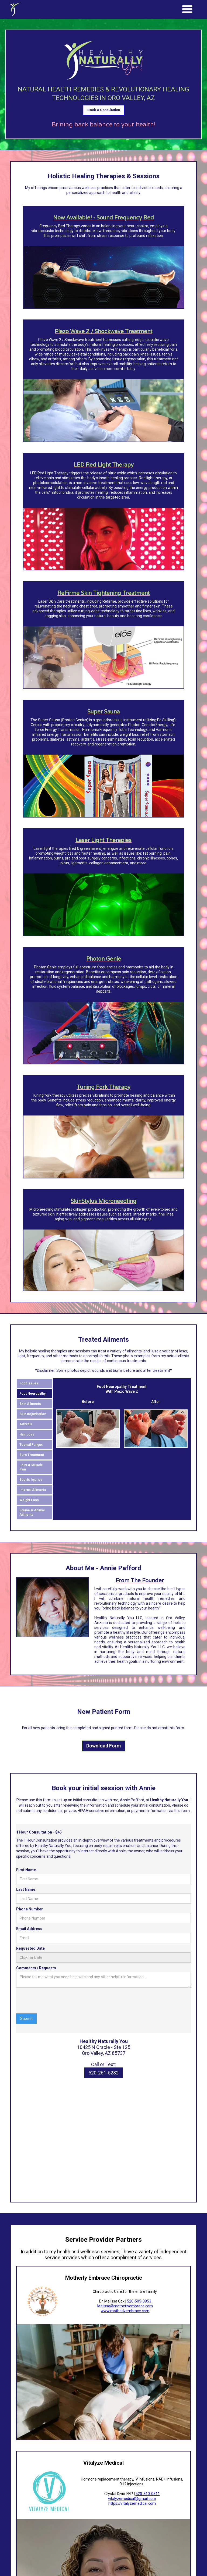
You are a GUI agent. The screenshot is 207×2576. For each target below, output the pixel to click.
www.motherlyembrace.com (125, 2312)
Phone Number (29, 1910)
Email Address (29, 1929)
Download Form (103, 1746)
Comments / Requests (36, 1969)
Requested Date (30, 1949)
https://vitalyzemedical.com (132, 2504)
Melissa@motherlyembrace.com (125, 2307)
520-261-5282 (103, 2073)
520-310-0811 (148, 2495)
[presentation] (57, 2001)
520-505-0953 (139, 2302)
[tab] (34, 1384)
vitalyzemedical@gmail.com (132, 2499)
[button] (187, 9)
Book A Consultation (103, 110)
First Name (26, 1870)
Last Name (25, 1890)
